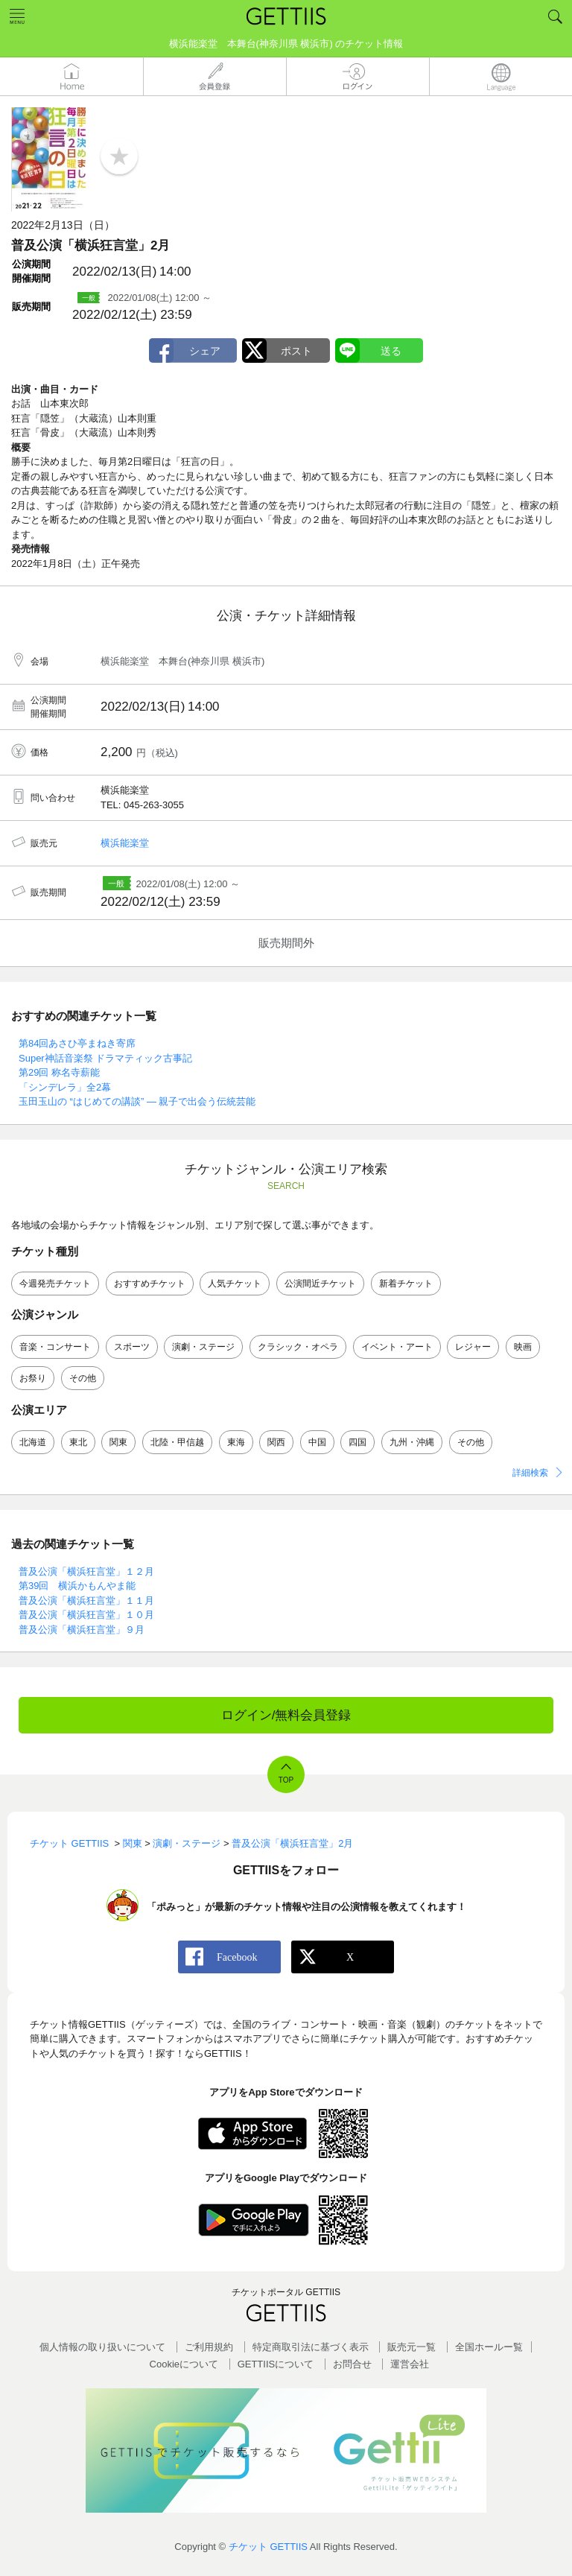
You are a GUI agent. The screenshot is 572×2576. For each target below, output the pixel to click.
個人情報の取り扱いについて (102, 2347)
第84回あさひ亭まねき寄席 (77, 1043)
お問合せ (352, 2364)
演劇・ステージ (203, 1347)
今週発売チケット (55, 1283)
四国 (357, 1442)
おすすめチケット (149, 1283)
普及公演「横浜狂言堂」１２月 (86, 1571)
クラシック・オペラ (298, 1347)
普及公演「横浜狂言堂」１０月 (86, 1614)
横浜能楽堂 (125, 842)
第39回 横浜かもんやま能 (77, 1585)
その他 (82, 1378)
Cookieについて (184, 2364)
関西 (276, 1442)
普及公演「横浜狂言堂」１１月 (86, 1600)
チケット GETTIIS (268, 2546)
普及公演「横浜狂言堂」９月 (81, 1629)
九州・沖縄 (412, 1442)
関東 (118, 1442)
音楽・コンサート (55, 1347)
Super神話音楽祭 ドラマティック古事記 (105, 1058)
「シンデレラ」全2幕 (65, 1087)
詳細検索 (530, 1473)
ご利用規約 (209, 2347)
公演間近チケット (320, 1283)
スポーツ (132, 1347)
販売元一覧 (411, 2347)
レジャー (473, 1347)
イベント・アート (397, 1347)
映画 (523, 1347)
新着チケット (406, 1283)
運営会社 (409, 2364)
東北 (78, 1442)
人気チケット (234, 1283)
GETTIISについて (276, 2364)
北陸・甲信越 (177, 1442)
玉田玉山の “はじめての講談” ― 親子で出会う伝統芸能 (137, 1101)
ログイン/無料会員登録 (286, 1715)
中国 (317, 1442)
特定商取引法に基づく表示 (310, 2347)
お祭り (32, 1378)
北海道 (32, 1442)
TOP (286, 1780)
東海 (236, 1442)
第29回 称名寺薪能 (59, 1072)
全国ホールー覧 (489, 2347)
